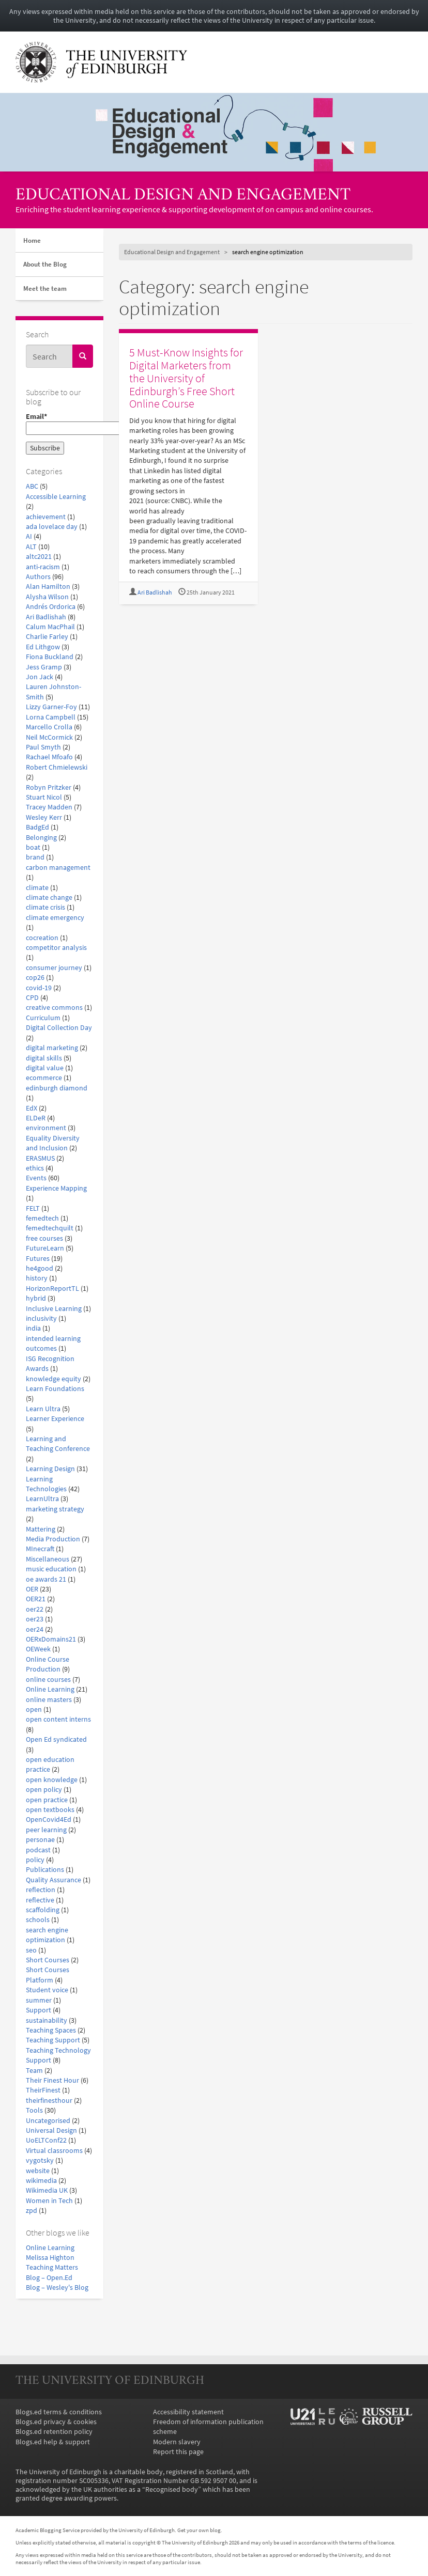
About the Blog (45, 264)
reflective (40, 1900)
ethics (35, 1168)
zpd (31, 2210)
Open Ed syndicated (56, 1739)
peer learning (46, 1829)
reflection (40, 1889)
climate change (49, 897)
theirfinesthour (49, 2100)
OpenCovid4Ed (48, 1819)
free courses (44, 1238)
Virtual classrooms (54, 2150)
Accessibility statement (188, 2412)
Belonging (41, 837)
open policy (44, 1789)
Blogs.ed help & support (53, 2442)
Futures (38, 1258)
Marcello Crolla (49, 727)
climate (37, 887)
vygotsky (40, 2160)
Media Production (53, 1539)
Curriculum (43, 1017)
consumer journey (54, 967)
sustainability (46, 2020)
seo (31, 1950)
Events (36, 1178)
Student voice (47, 1990)
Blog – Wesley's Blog (57, 2287)
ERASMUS (40, 1158)
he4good (39, 1268)
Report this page (178, 2451)
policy (35, 1859)
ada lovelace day (52, 526)
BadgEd (37, 827)
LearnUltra (42, 1498)
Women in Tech (49, 2200)
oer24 (34, 1629)
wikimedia (41, 2180)
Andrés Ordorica (50, 606)
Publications (45, 1869)
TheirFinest (43, 2090)
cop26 (35, 977)
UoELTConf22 (46, 2140)
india (33, 1328)
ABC (32, 486)
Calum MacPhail (50, 626)
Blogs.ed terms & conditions (59, 2412)
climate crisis (45, 907)
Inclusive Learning (54, 1308)
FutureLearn (45, 1248)
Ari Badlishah (46, 617)
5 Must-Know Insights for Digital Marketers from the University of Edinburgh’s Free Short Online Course (186, 378)
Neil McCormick (49, 737)
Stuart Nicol (44, 797)
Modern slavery (177, 2442)
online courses (48, 1679)
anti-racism (43, 567)
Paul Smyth (43, 747)
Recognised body (171, 2489)
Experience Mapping (56, 1188)
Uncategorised (48, 2120)
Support (38, 2010)
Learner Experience (55, 1418)
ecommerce (44, 1077)
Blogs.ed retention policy (54, 2431)
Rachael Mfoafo (49, 757)
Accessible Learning (56, 496)
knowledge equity (53, 1379)
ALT (31, 546)
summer (39, 2000)
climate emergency (55, 917)
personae (40, 1839)
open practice (47, 1800)
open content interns (58, 1719)
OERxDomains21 (51, 1639)
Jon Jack (39, 677)
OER (32, 1589)
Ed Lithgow (43, 647)
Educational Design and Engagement (183, 195)
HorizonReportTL (52, 1288)
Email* (59, 423)
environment (46, 1127)
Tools (34, 2110)
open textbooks (50, 1809)
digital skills (44, 1058)
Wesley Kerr (44, 817)
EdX (31, 1108)
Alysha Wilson (47, 596)
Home (32, 240)
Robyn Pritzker (48, 787)
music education (51, 1569)
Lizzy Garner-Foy (51, 706)
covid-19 (39, 987)
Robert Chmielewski (56, 767)
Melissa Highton (50, 2257)
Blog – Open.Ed (49, 2277)
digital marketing (52, 1047)
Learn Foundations (55, 1388)
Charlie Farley (47, 636)
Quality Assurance (53, 1880)
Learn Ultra (43, 1408)
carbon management (58, 867)
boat (33, 847)
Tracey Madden (49, 807)
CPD (32, 997)
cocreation (42, 937)
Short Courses (47, 1960)
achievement (46, 516)
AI (29, 536)
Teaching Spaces (51, 2030)
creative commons (54, 1007)
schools (38, 1919)
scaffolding (42, 1910)
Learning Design (50, 1468)
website (38, 2170)
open (34, 1709)
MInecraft (40, 1548)
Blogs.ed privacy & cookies (56, 2421)
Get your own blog (199, 2530)
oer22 (34, 1609)
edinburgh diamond (56, 1088)
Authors (38, 576)
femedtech (42, 1218)
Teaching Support (53, 2040)
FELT (33, 1208)
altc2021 (39, 556)
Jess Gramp (44, 667)
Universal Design (51, 2130)
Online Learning (50, 1689)
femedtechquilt (49, 1228)
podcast (38, 1850)
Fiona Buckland (49, 656)
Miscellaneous (47, 1559)
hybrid (36, 1298)
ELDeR (35, 1118)
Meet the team (45, 288)
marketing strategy (55, 1509)
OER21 (35, 1599)
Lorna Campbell (50, 717)
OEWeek (38, 1649)
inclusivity (41, 1318)
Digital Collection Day (59, 1027)
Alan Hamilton (48, 586)
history (37, 1278)
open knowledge (52, 1779)
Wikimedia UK (47, 2190)
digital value (45, 1068)
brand (35, 857)
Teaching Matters (52, 2267)
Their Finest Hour (52, 2080)
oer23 (34, 1619)
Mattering (40, 1529)
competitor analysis (56, 947)
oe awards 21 (46, 1579)
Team (34, 2070)
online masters (49, 1699)
